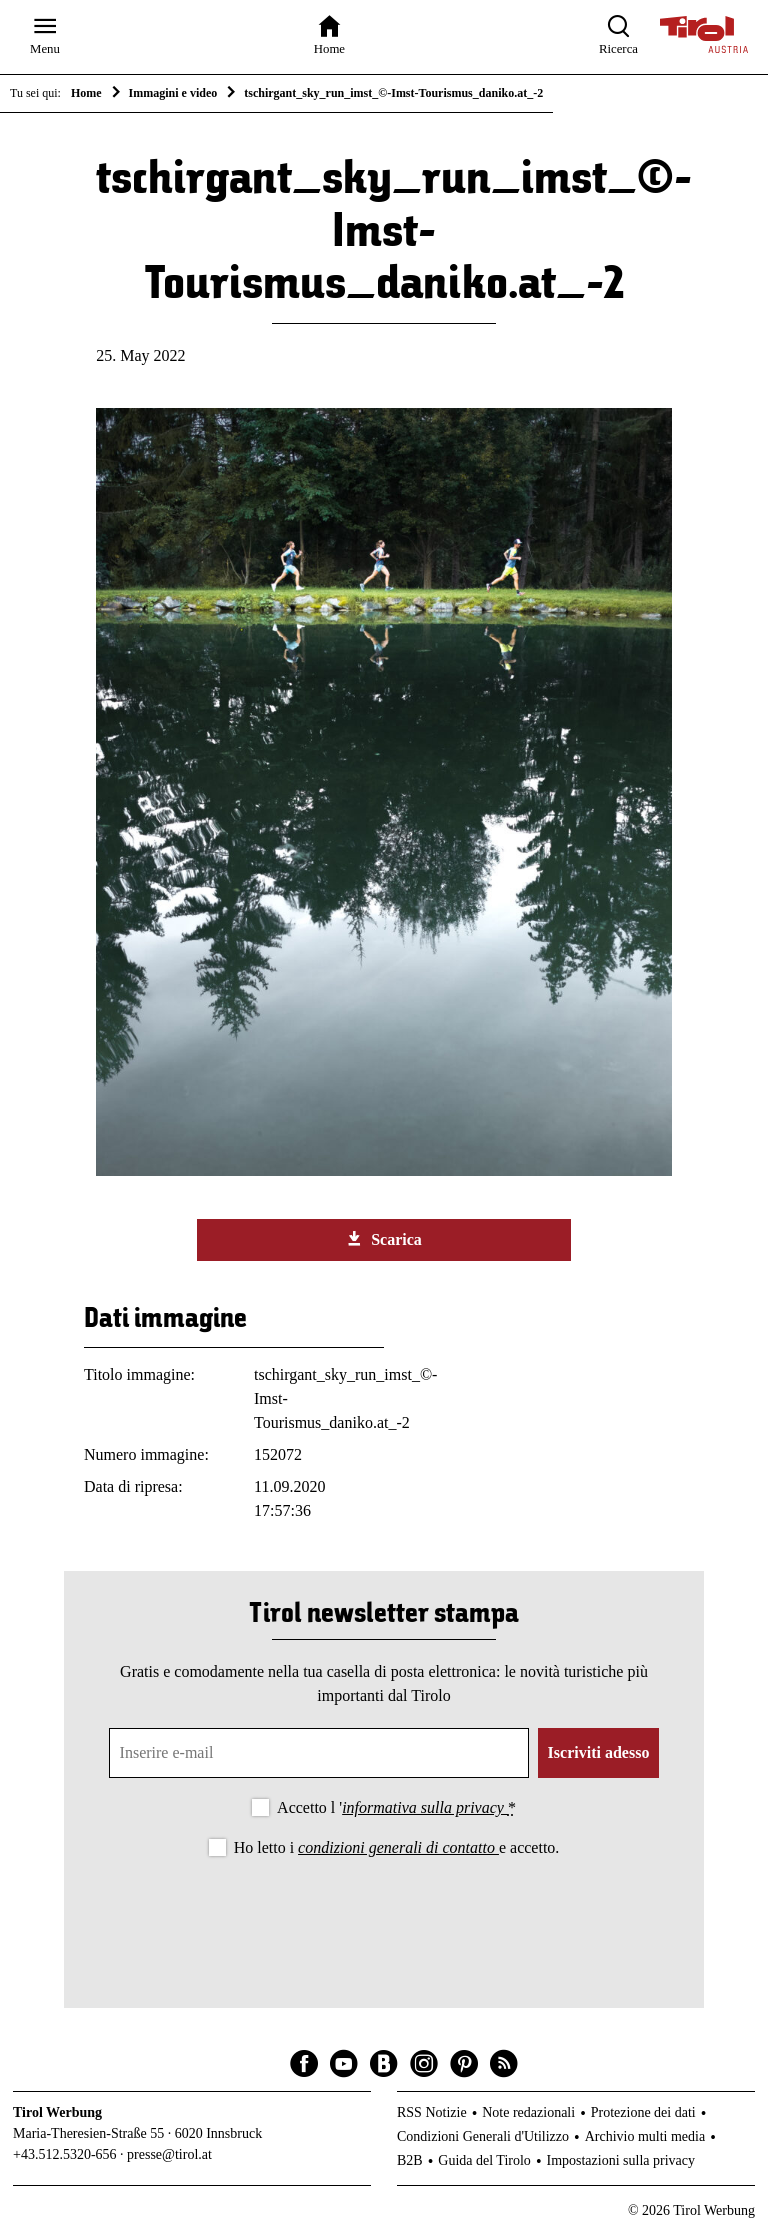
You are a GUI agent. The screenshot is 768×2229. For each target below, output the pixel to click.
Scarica (384, 1239)
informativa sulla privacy (425, 1807)
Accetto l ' (396, 1807)
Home (86, 93)
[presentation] (384, 1916)
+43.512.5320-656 (65, 2154)
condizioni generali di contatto (398, 1847)
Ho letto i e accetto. (397, 1847)
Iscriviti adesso (599, 1752)
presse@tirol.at (169, 2154)
